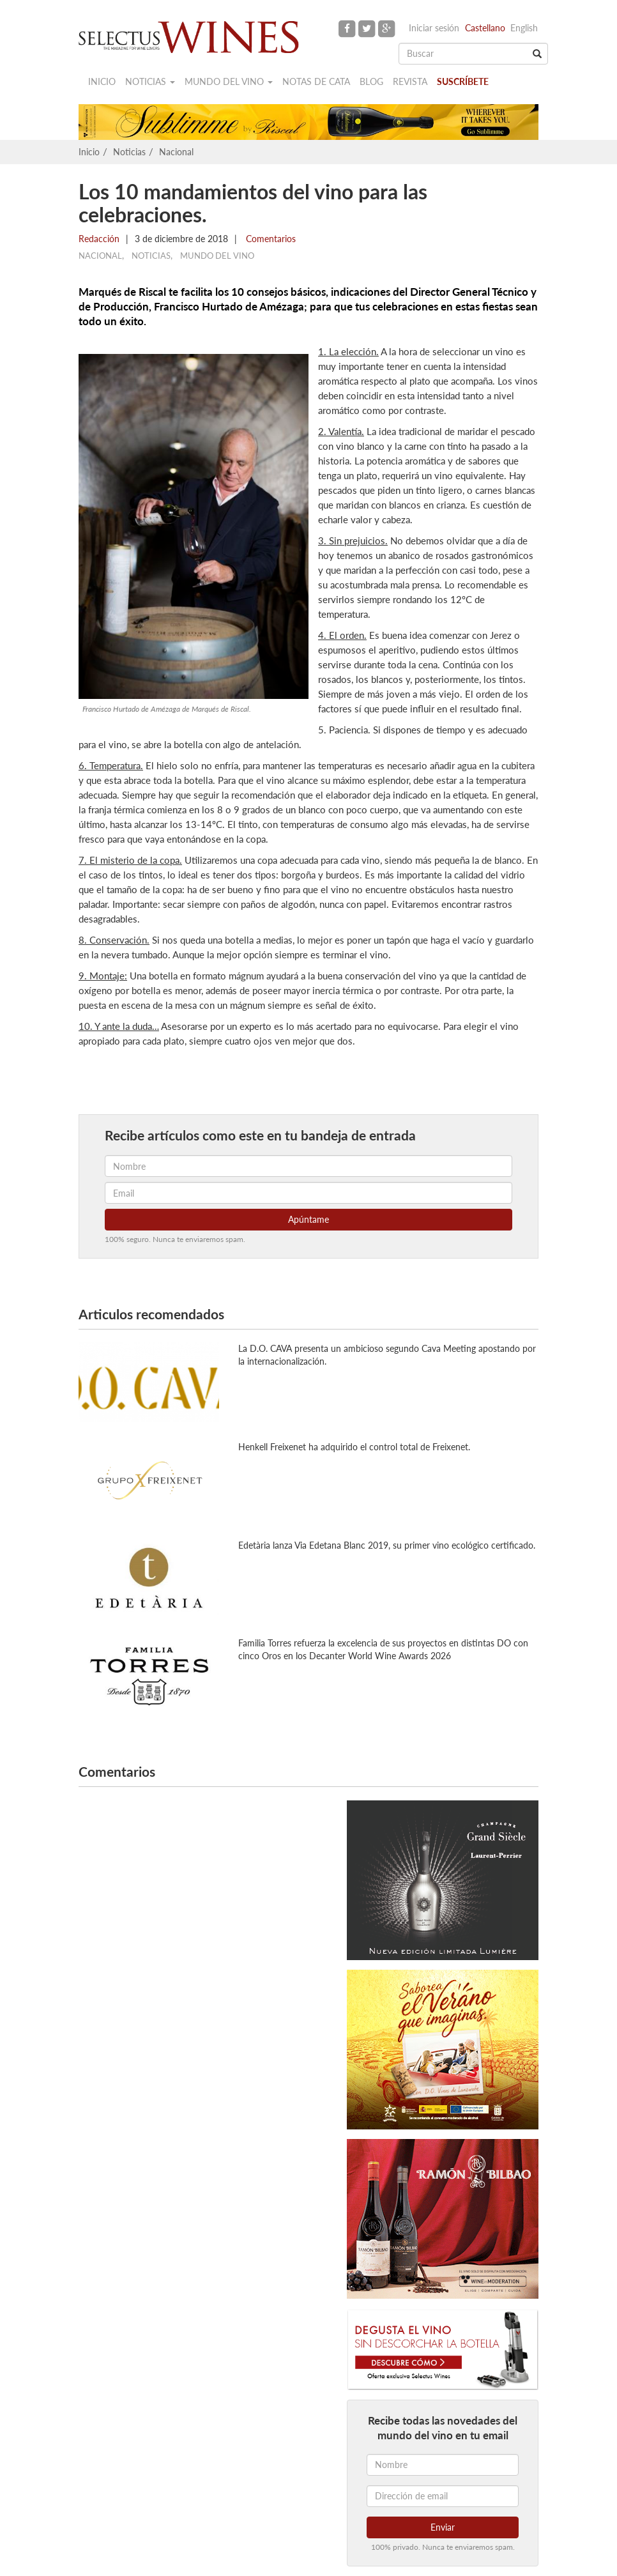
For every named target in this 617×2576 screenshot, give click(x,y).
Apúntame (308, 1219)
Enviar (442, 2527)
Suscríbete (463, 81)
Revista (410, 81)
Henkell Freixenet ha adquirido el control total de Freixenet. (354, 1446)
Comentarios (269, 238)
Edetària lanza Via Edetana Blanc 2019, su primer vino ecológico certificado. (386, 1545)
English (524, 27)
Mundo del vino (229, 81)
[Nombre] (443, 2465)
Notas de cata (316, 81)
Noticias (150, 81)
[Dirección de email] (443, 2496)
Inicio (102, 81)
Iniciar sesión (434, 27)
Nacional (176, 151)
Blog (371, 81)
